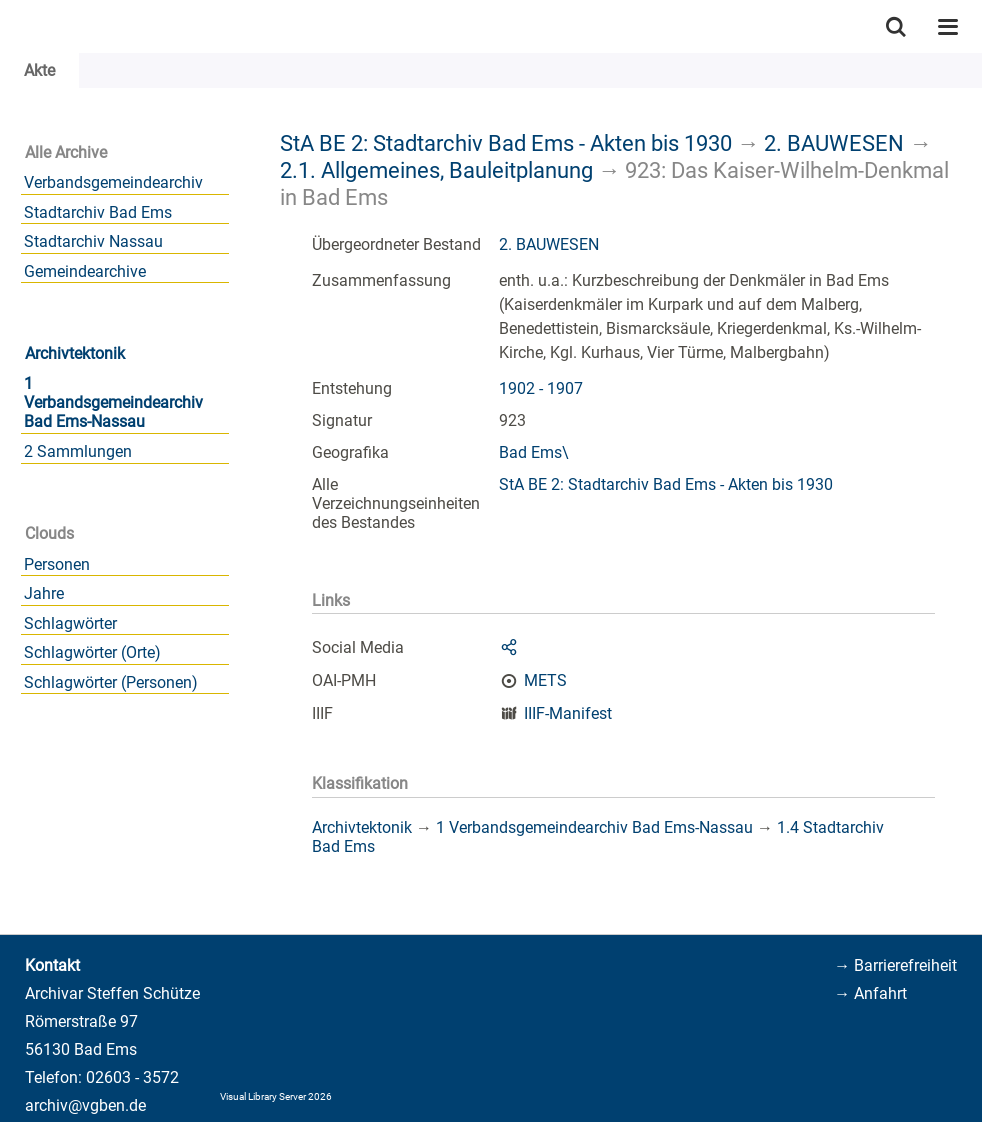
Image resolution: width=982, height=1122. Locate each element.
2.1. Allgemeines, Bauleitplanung (436, 170)
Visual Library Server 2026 (276, 1096)
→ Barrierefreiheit (895, 965)
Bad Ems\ (534, 452)
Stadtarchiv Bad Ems (98, 212)
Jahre (44, 593)
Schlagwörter (70, 623)
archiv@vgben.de (85, 1105)
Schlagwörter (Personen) (111, 682)
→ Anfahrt (870, 993)
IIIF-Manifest (568, 713)
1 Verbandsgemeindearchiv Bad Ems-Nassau (113, 402)
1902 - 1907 (541, 388)
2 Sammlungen (78, 451)
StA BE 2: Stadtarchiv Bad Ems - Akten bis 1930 (506, 143)
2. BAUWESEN (834, 143)
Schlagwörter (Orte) (92, 652)
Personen (57, 564)
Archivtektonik (75, 353)
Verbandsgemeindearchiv (113, 182)
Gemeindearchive (85, 271)
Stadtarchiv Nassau (93, 241)
